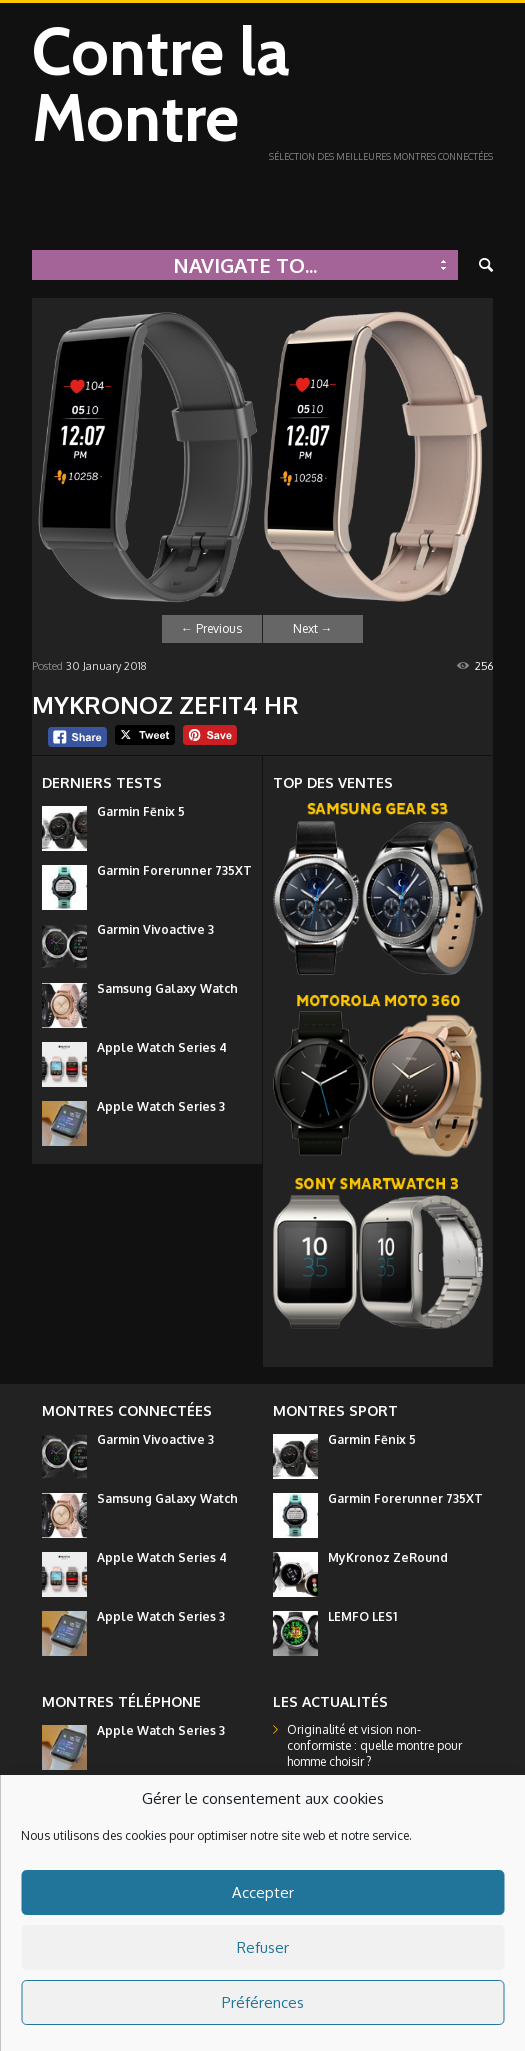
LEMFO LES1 (362, 1616)
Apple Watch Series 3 (161, 1106)
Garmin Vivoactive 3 (155, 929)
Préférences (263, 2002)
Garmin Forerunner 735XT (174, 870)
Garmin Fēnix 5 (141, 811)
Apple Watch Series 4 (162, 1047)
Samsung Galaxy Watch (167, 988)
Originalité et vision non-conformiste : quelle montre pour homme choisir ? (374, 1745)
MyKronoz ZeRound (388, 1557)
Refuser (263, 1947)
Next (313, 628)
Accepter (263, 1892)
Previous (211, 628)
